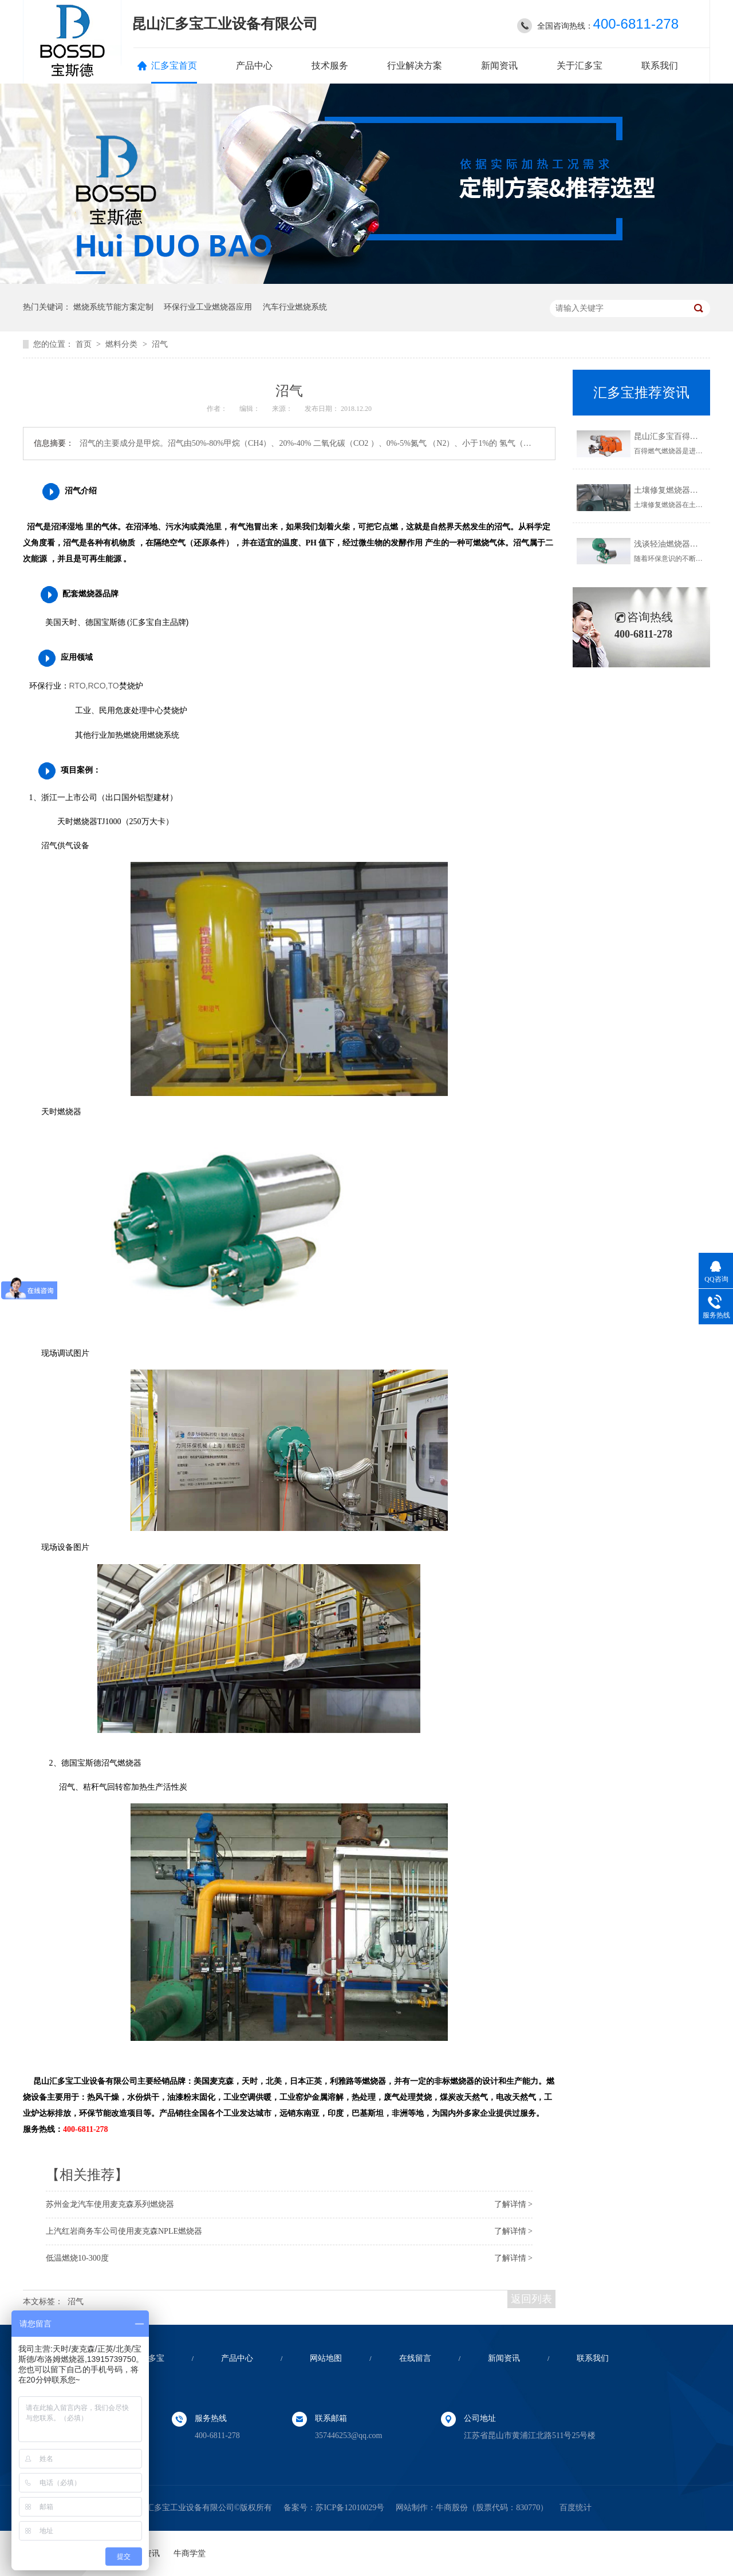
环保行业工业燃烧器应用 (208, 307)
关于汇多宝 (579, 65)
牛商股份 (452, 2507)
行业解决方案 (414, 65)
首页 (85, 344)
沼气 (160, 344)
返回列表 (531, 2299)
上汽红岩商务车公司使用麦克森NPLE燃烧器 (124, 2231)
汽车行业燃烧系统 (295, 307)
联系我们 (659, 65)
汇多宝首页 (174, 65)
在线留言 (415, 2358)
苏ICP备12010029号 (350, 2507)
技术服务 (330, 65)
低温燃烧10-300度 (77, 2258)
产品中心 (254, 65)
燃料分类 (122, 344)
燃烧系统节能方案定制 (113, 307)
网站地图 (326, 2358)
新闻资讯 (499, 65)
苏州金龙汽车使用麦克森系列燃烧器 (110, 2204)
